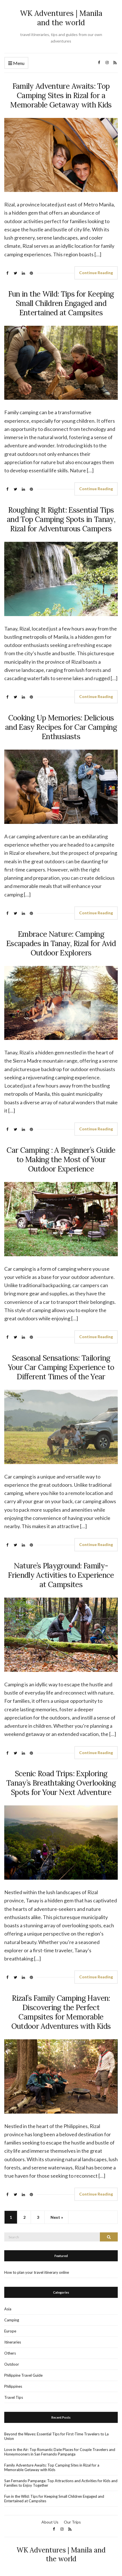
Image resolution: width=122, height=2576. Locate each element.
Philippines (13, 2386)
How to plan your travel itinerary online (36, 2272)
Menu (16, 63)
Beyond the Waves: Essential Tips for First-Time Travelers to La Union (56, 2436)
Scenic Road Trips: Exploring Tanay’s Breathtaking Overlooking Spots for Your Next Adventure (61, 1783)
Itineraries (12, 2342)
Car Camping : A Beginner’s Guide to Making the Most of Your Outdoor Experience (61, 1159)
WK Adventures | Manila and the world (61, 18)
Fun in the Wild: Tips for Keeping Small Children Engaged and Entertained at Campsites (61, 303)
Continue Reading (96, 272)
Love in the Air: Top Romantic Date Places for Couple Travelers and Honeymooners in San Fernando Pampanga (59, 2451)
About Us (49, 2522)
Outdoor (11, 2364)
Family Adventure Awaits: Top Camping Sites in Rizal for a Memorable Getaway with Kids (61, 95)
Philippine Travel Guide (23, 2375)
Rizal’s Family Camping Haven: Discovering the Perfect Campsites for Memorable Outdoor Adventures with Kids (61, 2012)
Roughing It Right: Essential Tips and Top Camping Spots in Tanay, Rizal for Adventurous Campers (61, 519)
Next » (57, 2217)
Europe (10, 2331)
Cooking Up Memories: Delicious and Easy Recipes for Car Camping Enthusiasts (61, 727)
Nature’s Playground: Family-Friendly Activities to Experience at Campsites (61, 1575)
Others (10, 2353)
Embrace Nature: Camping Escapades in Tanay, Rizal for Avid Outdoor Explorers (61, 943)
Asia (7, 2309)
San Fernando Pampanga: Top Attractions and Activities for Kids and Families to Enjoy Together (60, 2483)
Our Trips (72, 2522)
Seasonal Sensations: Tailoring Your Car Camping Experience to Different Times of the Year (61, 1367)
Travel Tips (13, 2397)
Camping (11, 2320)
